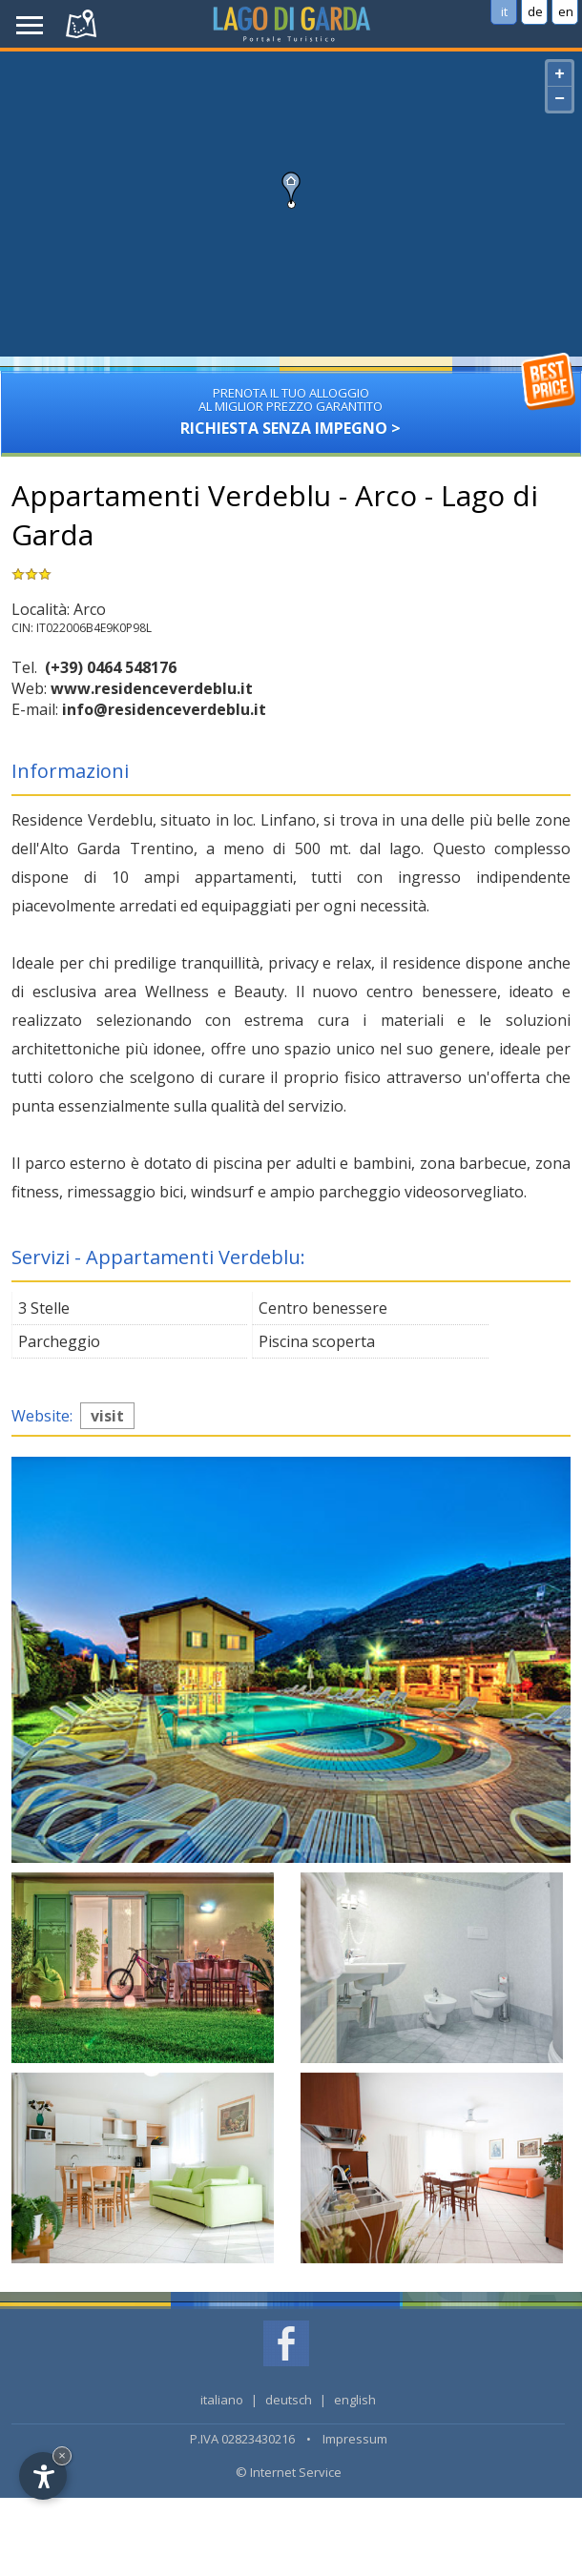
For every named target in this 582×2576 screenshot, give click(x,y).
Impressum (354, 2438)
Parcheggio (59, 1341)
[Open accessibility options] (43, 2476)
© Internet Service (289, 2472)
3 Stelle (44, 1308)
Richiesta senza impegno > (291, 405)
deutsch (288, 2399)
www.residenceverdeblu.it (152, 688)
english (355, 2399)
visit (107, 1415)
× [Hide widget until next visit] (62, 2455)
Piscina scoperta (317, 1341)
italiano (221, 2399)
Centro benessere (323, 1308)
